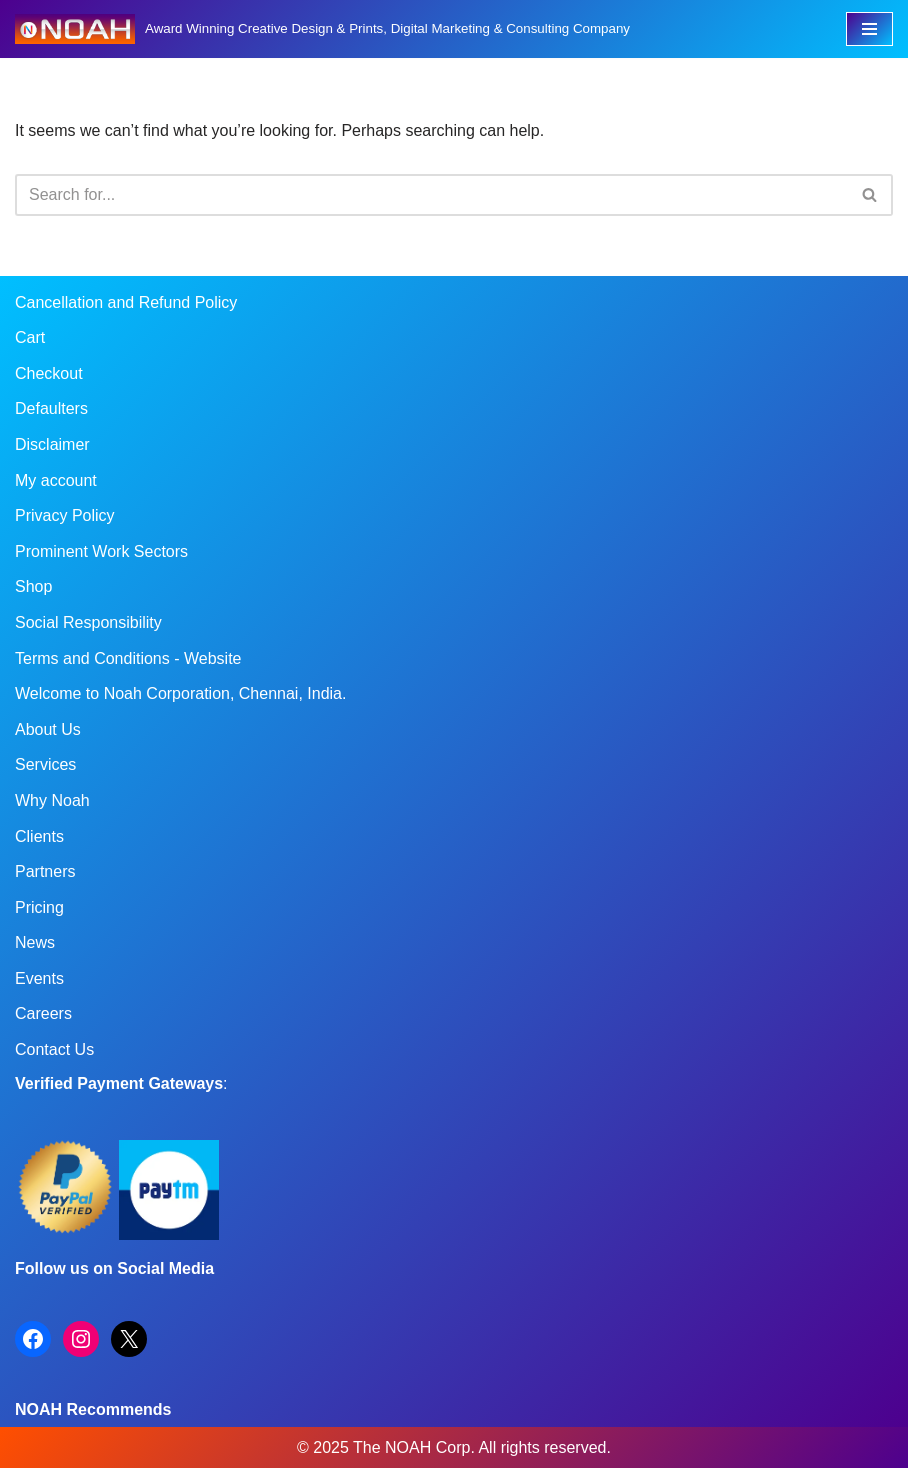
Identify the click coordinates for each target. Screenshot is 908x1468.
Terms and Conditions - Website (128, 658)
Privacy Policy (65, 515)
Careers (43, 1013)
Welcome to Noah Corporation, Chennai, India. (180, 693)
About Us (48, 729)
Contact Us (54, 1049)
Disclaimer (52, 444)
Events (39, 978)
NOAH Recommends (93, 1409)
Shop (33, 586)
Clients (39, 836)
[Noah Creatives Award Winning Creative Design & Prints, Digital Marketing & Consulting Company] (322, 29)
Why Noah (52, 800)
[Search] (431, 195)
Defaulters (51, 408)
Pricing (39, 907)
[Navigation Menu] (869, 29)
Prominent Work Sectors (101, 551)
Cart (30, 337)
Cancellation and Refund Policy (126, 302)
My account (56, 480)
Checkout (49, 373)
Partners (45, 871)
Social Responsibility (88, 622)
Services (45, 764)
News (35, 942)
